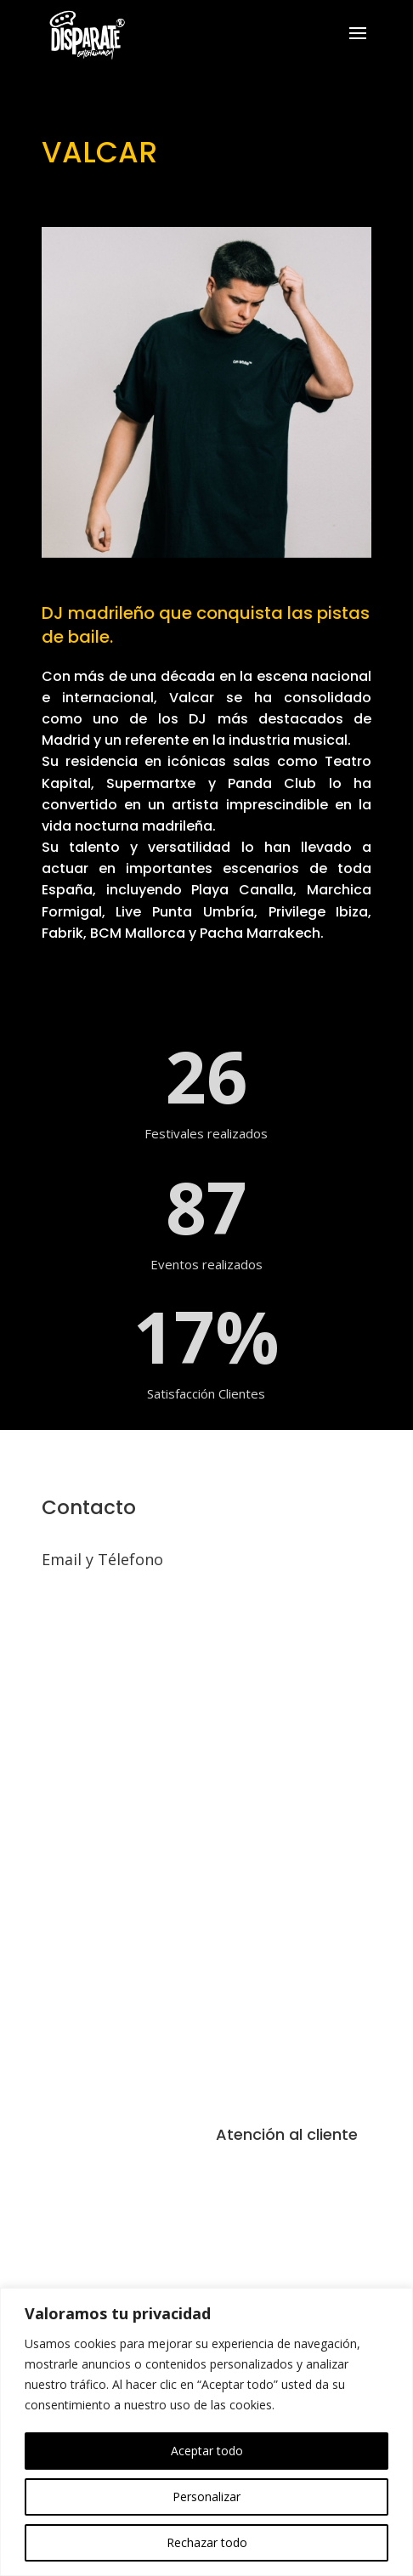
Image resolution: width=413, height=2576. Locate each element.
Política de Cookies (282, 2194)
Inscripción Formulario (292, 2262)
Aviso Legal (254, 2160)
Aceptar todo (207, 2451)
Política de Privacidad (290, 2228)
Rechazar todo (207, 2542)
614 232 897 (76, 1585)
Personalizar (206, 2496)
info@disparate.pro (94, 1605)
